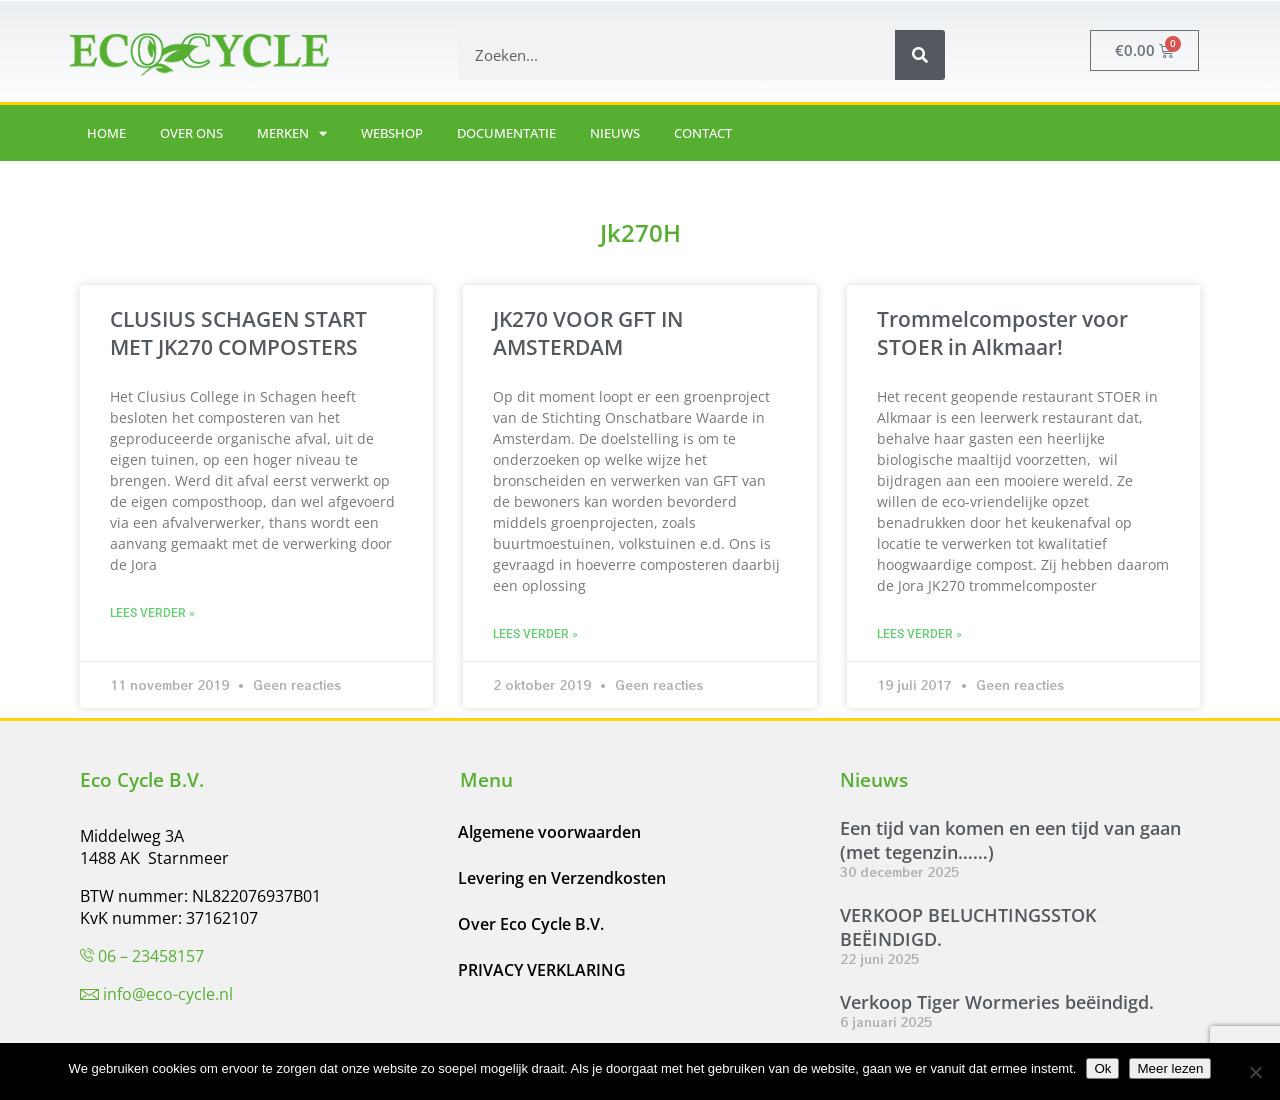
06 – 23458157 (151, 956)
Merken (292, 133)
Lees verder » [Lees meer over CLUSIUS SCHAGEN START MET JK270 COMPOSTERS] (152, 613)
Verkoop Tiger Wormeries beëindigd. (997, 1002)
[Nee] (1255, 1072)
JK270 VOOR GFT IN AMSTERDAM (588, 333)
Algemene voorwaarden (549, 832)
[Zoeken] (920, 55)
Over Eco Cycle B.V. (531, 924)
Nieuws (615, 133)
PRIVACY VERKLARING (542, 970)
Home (106, 133)
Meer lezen (1170, 1068)
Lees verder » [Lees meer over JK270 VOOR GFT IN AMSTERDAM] (535, 634)
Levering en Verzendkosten (562, 878)
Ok (1102, 1068)
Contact (703, 133)
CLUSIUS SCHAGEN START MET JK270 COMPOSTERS (238, 333)
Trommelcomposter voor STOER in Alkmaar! (1002, 333)
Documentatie (506, 133)
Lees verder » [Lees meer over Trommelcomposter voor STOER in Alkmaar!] (919, 634)
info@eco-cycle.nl (168, 994)
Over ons (191, 133)
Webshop (392, 133)
